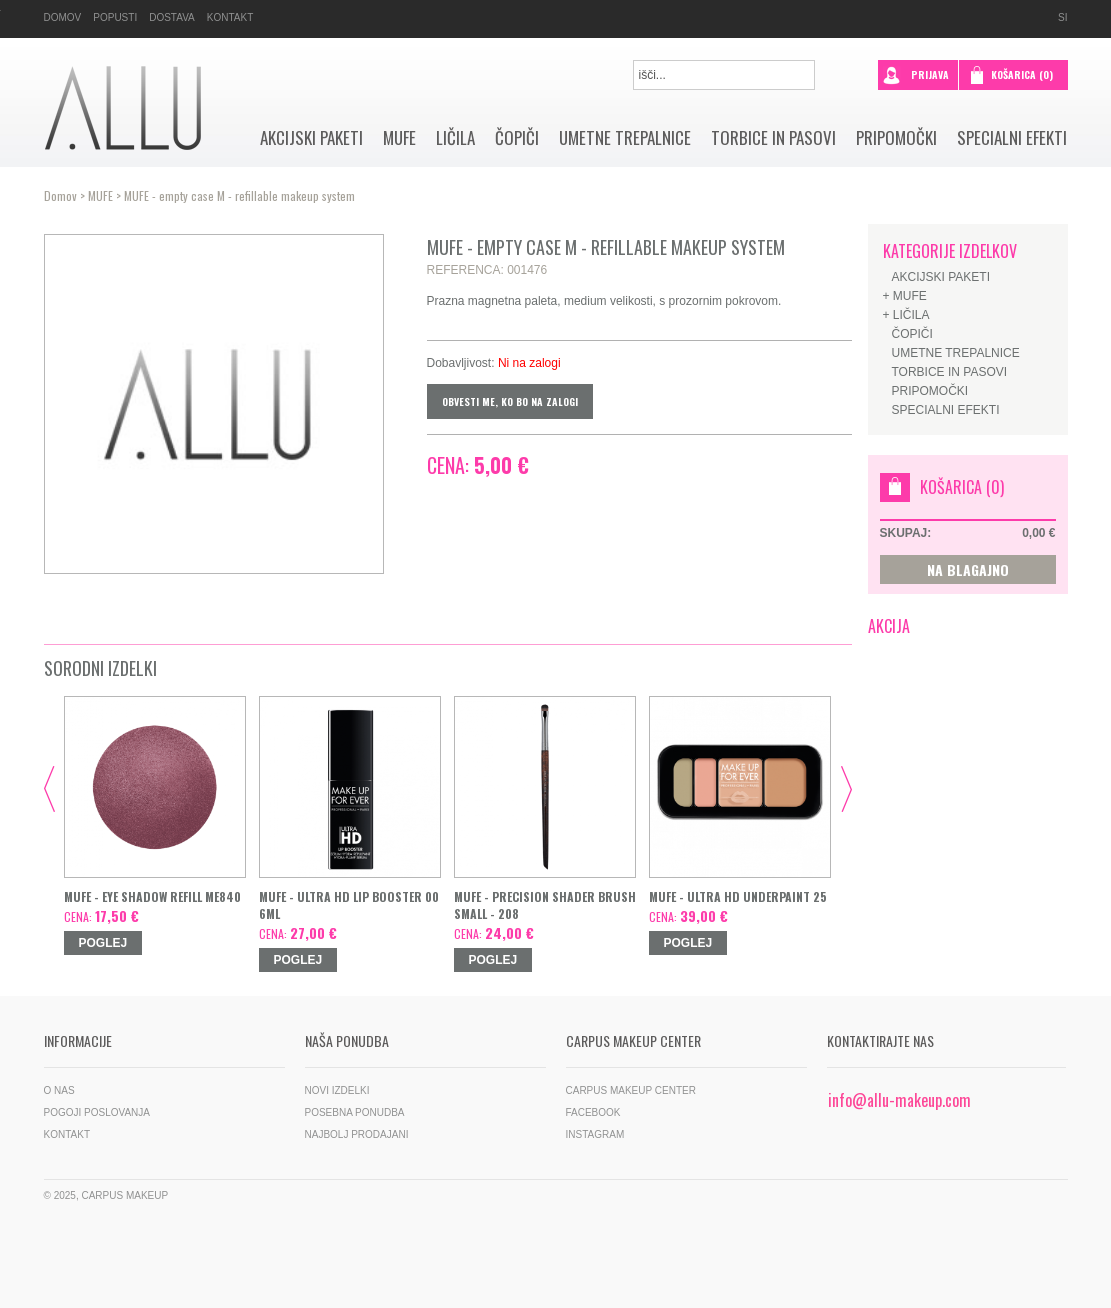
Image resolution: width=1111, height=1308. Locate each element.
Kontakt (230, 17)
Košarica (1022, 74)
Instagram (595, 1134)
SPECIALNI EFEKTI (1012, 138)
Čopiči (517, 138)
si (1062, 17)
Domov (63, 17)
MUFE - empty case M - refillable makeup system (239, 195)
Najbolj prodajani (357, 1134)
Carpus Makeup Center (631, 1090)
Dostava (172, 17)
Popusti (115, 17)
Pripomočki (896, 138)
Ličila (455, 138)
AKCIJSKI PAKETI (311, 138)
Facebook (593, 1112)
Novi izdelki (337, 1090)
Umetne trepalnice (625, 138)
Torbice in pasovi (773, 138)
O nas (59, 1090)
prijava (916, 72)
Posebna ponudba (355, 1112)
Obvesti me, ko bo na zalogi (510, 401)
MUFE (399, 138)
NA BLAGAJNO (968, 569)
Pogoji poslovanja (97, 1112)
